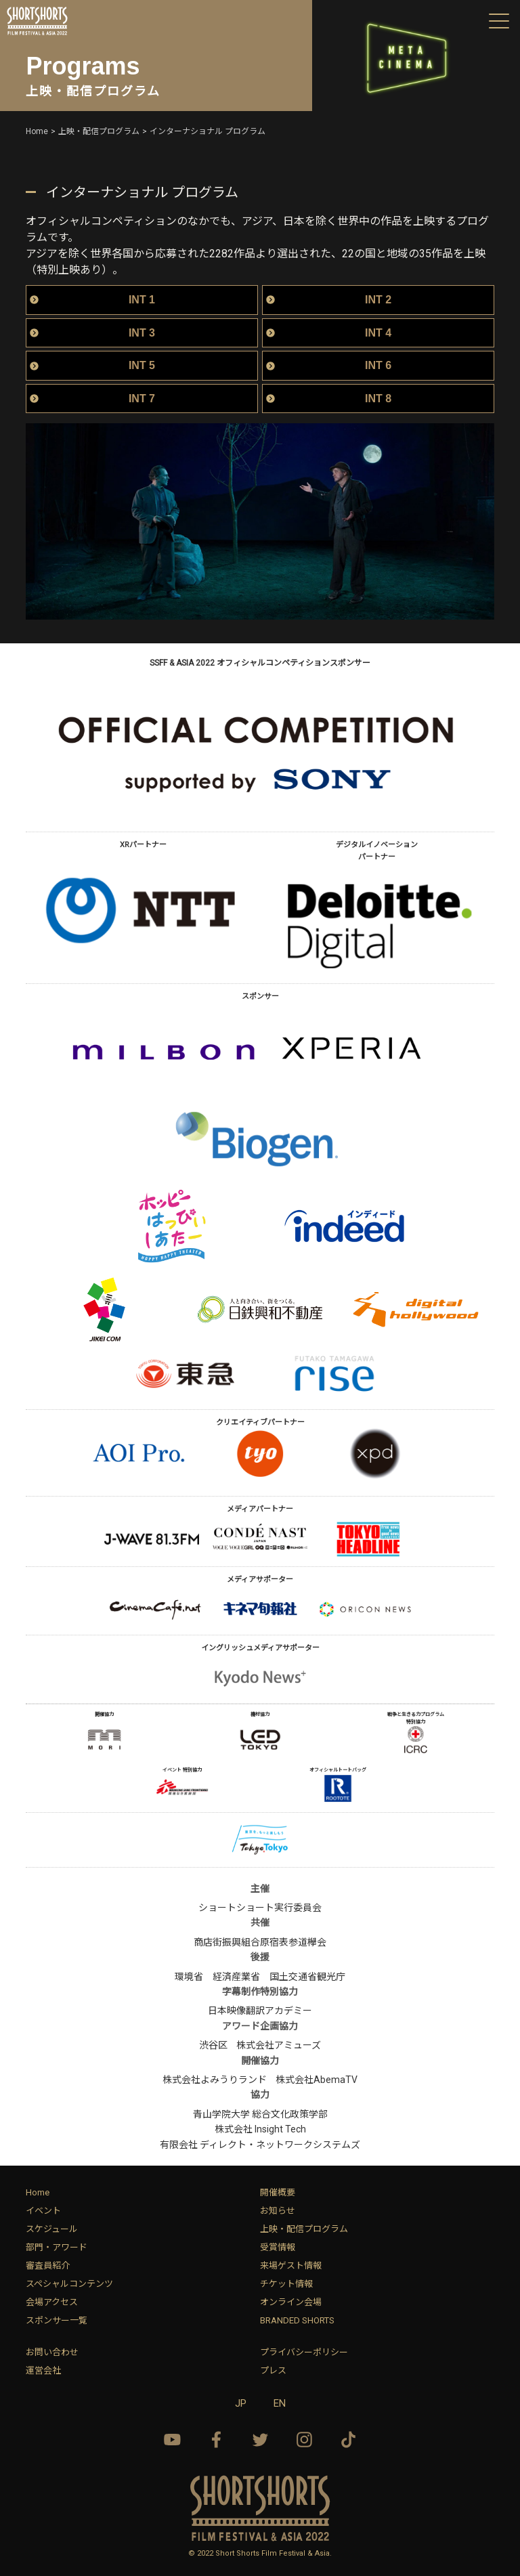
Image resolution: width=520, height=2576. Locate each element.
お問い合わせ (52, 2352)
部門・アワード (56, 2247)
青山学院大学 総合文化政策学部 (260, 2114)
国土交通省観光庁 (307, 1976)
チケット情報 (286, 2284)
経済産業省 (236, 1976)
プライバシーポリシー (304, 2352)
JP (240, 2403)
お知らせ (277, 2211)
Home (37, 2192)
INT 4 (378, 333)
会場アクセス (52, 2302)
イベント (43, 2211)
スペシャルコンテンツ (69, 2284)
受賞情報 (277, 2247)
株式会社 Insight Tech (260, 2129)
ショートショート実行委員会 (260, 1907)
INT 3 (142, 333)
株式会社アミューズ (278, 2045)
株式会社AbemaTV (317, 2079)
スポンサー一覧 (56, 2320)
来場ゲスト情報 (291, 2265)
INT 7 (142, 398)
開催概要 (277, 2192)
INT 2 (378, 299)
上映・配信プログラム (304, 2229)
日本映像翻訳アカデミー (260, 2010)
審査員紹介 (48, 2265)
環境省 (189, 1976)
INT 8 (378, 398)
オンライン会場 (291, 2302)
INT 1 (142, 299)
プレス (273, 2370)
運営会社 (43, 2370)
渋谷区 (213, 2045)
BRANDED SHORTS (297, 2320)
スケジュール (52, 2229)
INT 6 (378, 365)
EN (280, 2403)
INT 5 (142, 365)
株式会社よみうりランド (214, 2079)
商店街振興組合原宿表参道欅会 (260, 1942)
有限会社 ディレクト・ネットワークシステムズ (260, 2144)
